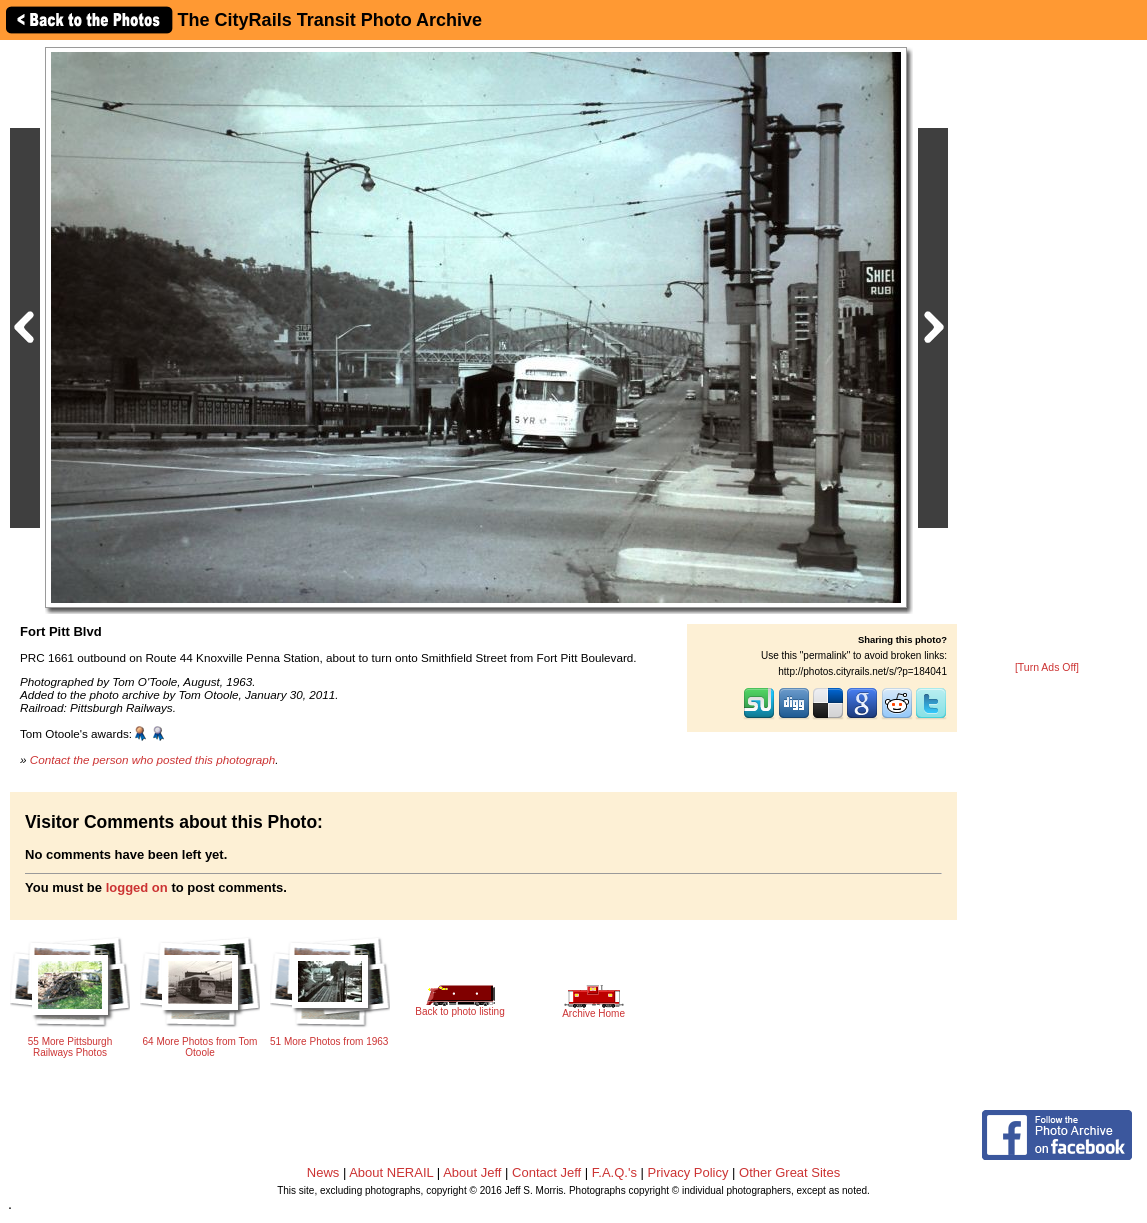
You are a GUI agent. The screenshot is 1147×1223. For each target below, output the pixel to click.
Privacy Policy (688, 1172)
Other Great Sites (789, 1172)
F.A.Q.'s (614, 1172)
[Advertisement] (1047, 352)
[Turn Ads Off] (1047, 667)
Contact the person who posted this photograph (153, 759)
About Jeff (472, 1172)
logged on (137, 887)
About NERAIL (391, 1172)
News (323, 1172)
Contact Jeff (546, 1172)
